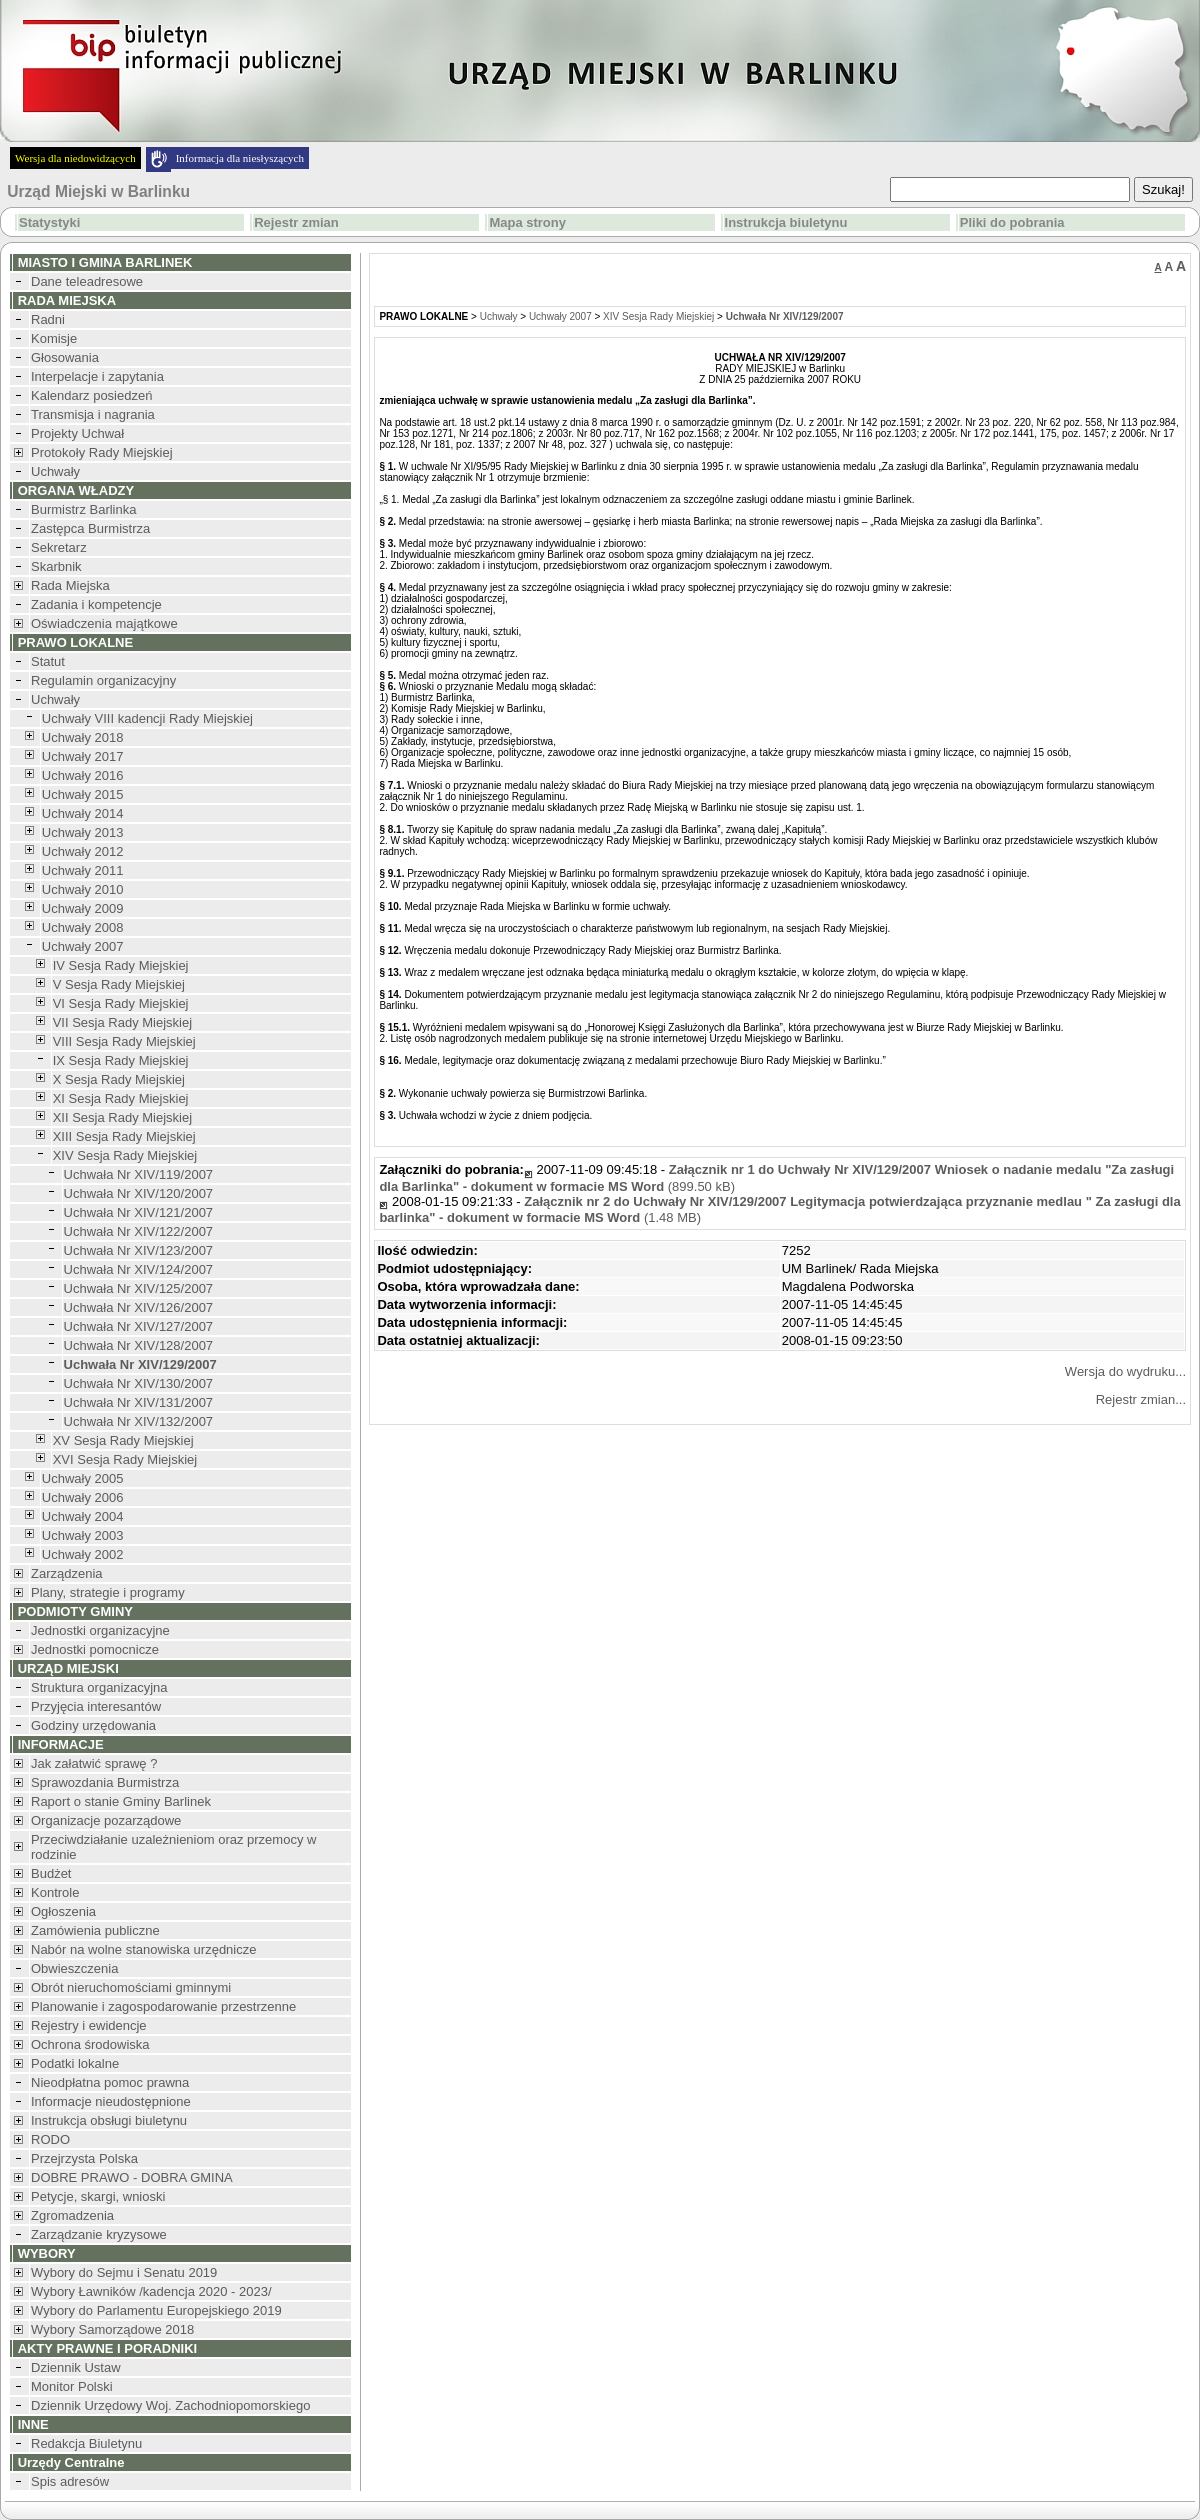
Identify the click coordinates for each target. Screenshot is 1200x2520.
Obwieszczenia (74, 1968)
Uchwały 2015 (83, 794)
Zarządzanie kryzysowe (99, 2234)
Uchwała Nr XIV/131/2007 (139, 1402)
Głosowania (65, 357)
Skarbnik (56, 566)
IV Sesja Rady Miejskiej (121, 965)
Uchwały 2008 (83, 927)
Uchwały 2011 (83, 870)
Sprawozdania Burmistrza (105, 1782)
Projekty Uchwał (77, 433)
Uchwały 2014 (83, 813)
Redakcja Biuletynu (86, 2443)
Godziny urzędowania (93, 1725)
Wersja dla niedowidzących (75, 158)
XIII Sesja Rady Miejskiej (124, 1136)
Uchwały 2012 (83, 851)
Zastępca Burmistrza (90, 528)
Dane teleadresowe (87, 281)
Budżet (51, 1873)
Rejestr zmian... (1141, 1399)
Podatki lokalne (75, 2063)
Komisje (54, 338)
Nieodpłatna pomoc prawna (110, 2082)
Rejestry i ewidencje (89, 2025)
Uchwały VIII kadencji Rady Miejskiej (147, 718)
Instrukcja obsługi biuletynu (109, 2120)
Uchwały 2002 (83, 1554)
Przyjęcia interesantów (96, 1706)
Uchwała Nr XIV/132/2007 (139, 1421)
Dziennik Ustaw (76, 2367)
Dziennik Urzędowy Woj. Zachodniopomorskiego (170, 2405)
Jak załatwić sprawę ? (94, 1763)
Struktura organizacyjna (99, 1687)
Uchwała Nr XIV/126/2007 (139, 1307)
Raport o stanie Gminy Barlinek (121, 1801)
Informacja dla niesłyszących (240, 158)
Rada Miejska (70, 585)
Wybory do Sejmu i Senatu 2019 (124, 2272)
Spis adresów (70, 2481)
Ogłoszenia (63, 1911)
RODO (50, 2139)
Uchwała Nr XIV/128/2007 (139, 1345)
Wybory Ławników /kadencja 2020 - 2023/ (151, 2291)
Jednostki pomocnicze (95, 1649)
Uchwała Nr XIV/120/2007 (139, 1193)
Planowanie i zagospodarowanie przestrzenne (163, 2006)
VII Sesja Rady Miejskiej (122, 1022)
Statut (48, 661)
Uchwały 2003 (83, 1535)
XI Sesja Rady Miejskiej (121, 1098)
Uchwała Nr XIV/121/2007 (139, 1212)
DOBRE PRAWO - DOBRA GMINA (132, 2177)
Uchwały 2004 (83, 1516)
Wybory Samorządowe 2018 (112, 2329)
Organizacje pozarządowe (106, 1820)
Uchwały (55, 471)
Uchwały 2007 (83, 946)
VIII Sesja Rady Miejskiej (124, 1041)
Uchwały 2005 (83, 1478)
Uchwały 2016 (83, 775)
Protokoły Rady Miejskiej (102, 452)
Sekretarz (59, 547)
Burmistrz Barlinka (83, 509)
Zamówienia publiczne (95, 1930)
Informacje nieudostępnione (111, 2101)
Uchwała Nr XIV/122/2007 (139, 1231)
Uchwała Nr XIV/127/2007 (139, 1326)
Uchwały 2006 (83, 1497)
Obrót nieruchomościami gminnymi (131, 1987)
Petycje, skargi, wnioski (98, 2196)
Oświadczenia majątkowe (104, 623)
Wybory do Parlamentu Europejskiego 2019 (156, 2310)
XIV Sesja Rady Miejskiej (125, 1155)
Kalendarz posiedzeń (91, 395)
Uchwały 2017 (83, 756)
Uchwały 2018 (83, 737)
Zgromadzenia (72, 2215)
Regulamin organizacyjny (103, 680)
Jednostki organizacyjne (100, 1630)
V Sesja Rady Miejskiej (119, 984)
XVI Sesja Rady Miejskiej (125, 1459)
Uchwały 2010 (83, 889)
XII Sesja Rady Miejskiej (122, 1117)
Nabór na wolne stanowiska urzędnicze (143, 1949)
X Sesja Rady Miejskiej (119, 1079)
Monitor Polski (72, 2386)
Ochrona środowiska (90, 2044)
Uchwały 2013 (83, 832)
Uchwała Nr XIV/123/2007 (139, 1250)
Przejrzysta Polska (84, 2158)
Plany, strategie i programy (108, 1592)
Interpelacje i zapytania (97, 376)
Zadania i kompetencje (96, 604)
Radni (48, 319)
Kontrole (55, 1892)
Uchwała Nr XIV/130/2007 (139, 1383)
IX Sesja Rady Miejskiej (121, 1060)
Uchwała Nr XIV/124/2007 (139, 1269)
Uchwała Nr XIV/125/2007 (139, 1288)
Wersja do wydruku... (1125, 1371)
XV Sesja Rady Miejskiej (123, 1440)
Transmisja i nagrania (93, 414)
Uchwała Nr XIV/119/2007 (139, 1174)
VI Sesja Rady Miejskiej (121, 1003)
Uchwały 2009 (83, 908)
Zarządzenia (67, 1573)
